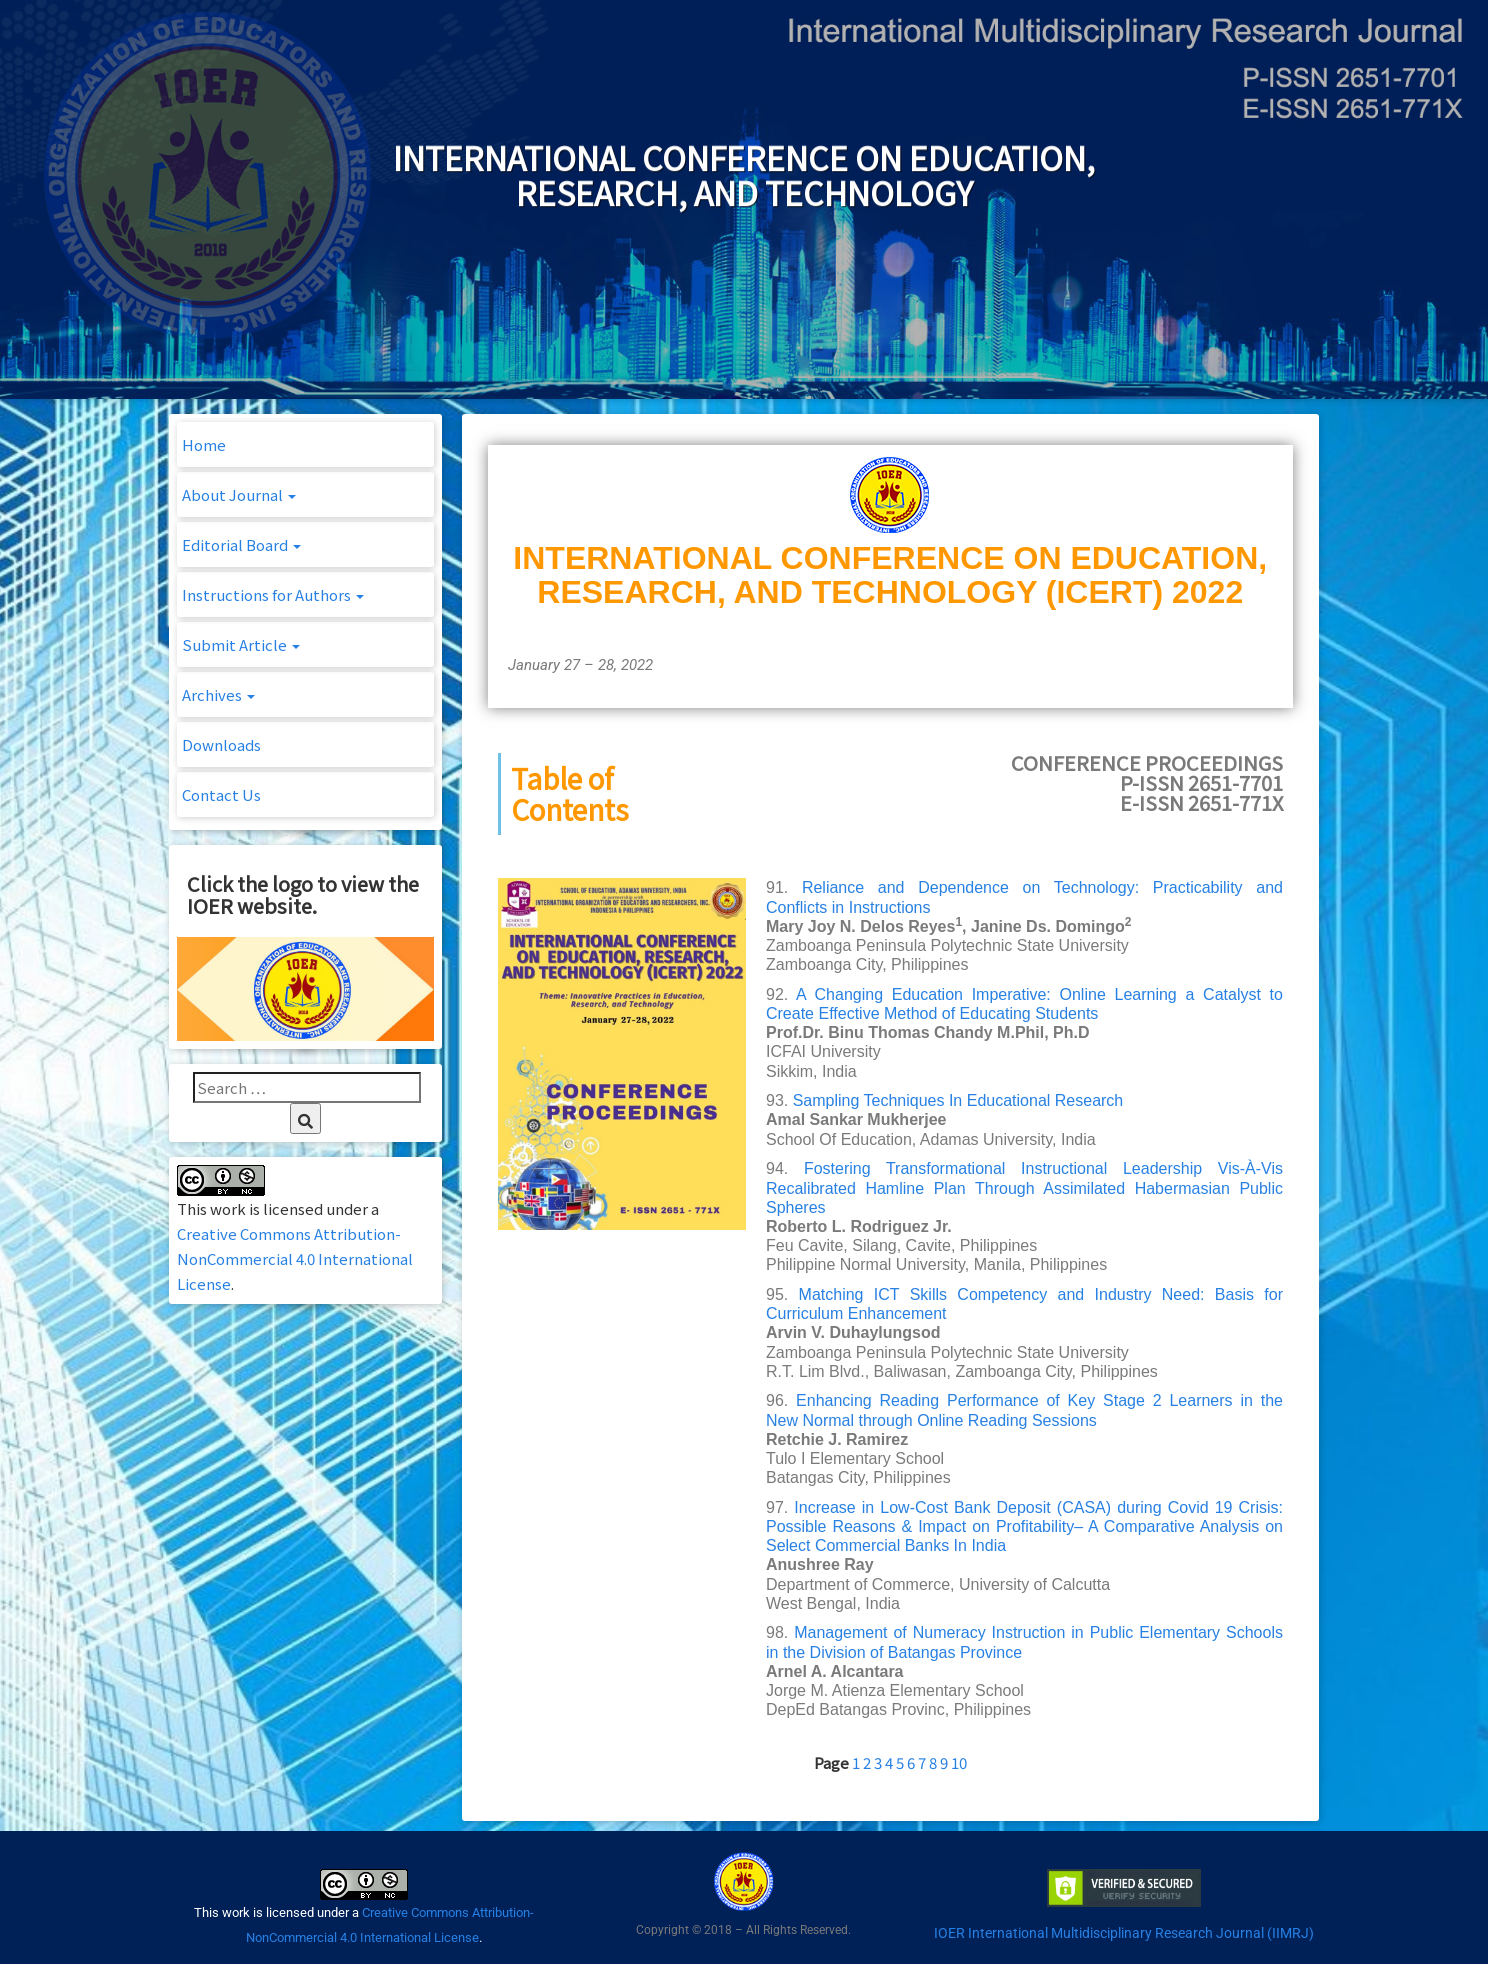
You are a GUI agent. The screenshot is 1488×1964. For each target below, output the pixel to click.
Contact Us (221, 794)
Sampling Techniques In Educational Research (958, 1100)
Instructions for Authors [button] (273, 594)
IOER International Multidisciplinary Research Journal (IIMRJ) (1124, 1933)
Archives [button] (218, 694)
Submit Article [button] (241, 644)
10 (959, 1762)
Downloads (221, 744)
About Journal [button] (239, 494)
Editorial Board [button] (241, 544)
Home (204, 444)
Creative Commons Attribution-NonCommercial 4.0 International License (295, 1258)
